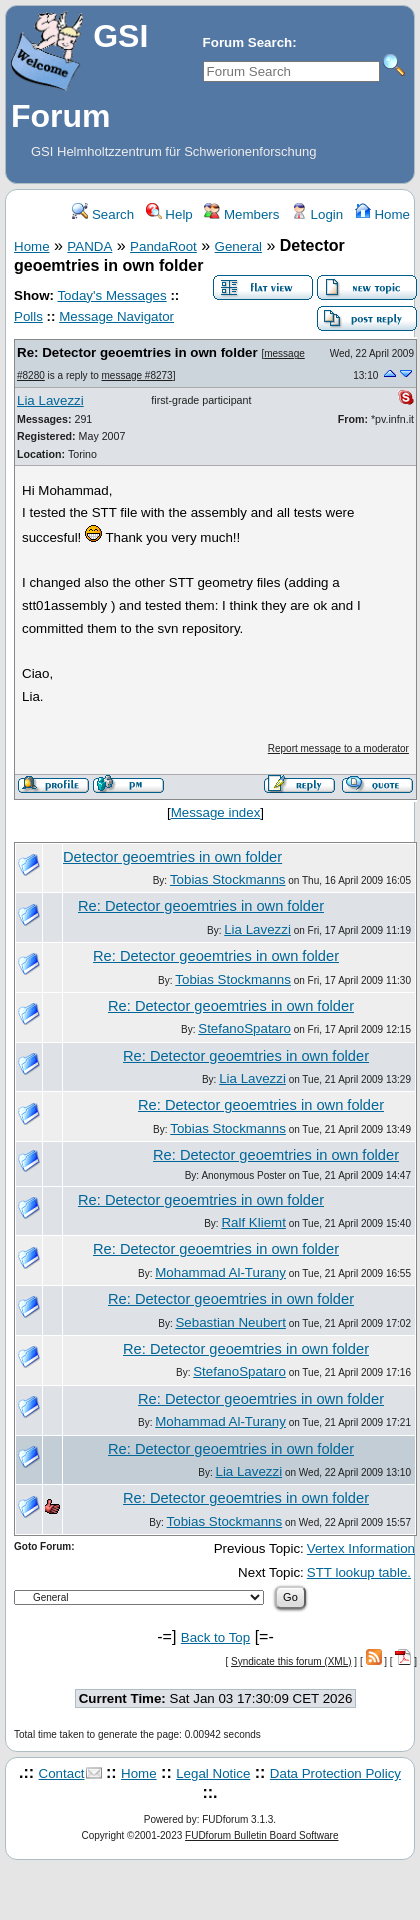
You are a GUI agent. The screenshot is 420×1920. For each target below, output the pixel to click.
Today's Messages (111, 295)
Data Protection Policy (335, 1773)
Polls (28, 316)
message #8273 (137, 375)
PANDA (89, 246)
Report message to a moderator (338, 748)
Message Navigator (116, 316)
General (238, 246)
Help (169, 214)
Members (241, 214)
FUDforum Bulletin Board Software (261, 1835)
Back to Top (215, 1637)
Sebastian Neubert (230, 1322)
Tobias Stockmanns (228, 879)
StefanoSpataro (244, 1028)
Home (382, 214)
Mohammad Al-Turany (220, 1272)
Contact (62, 1773)
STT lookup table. (359, 1572)
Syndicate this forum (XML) (291, 1661)
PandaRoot (163, 246)
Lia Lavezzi (50, 400)
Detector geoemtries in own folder (172, 857)
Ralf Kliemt (253, 1222)
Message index (216, 812)
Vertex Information (361, 1548)
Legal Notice (213, 1773)
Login (317, 214)
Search (103, 214)
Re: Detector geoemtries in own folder (137, 352)
